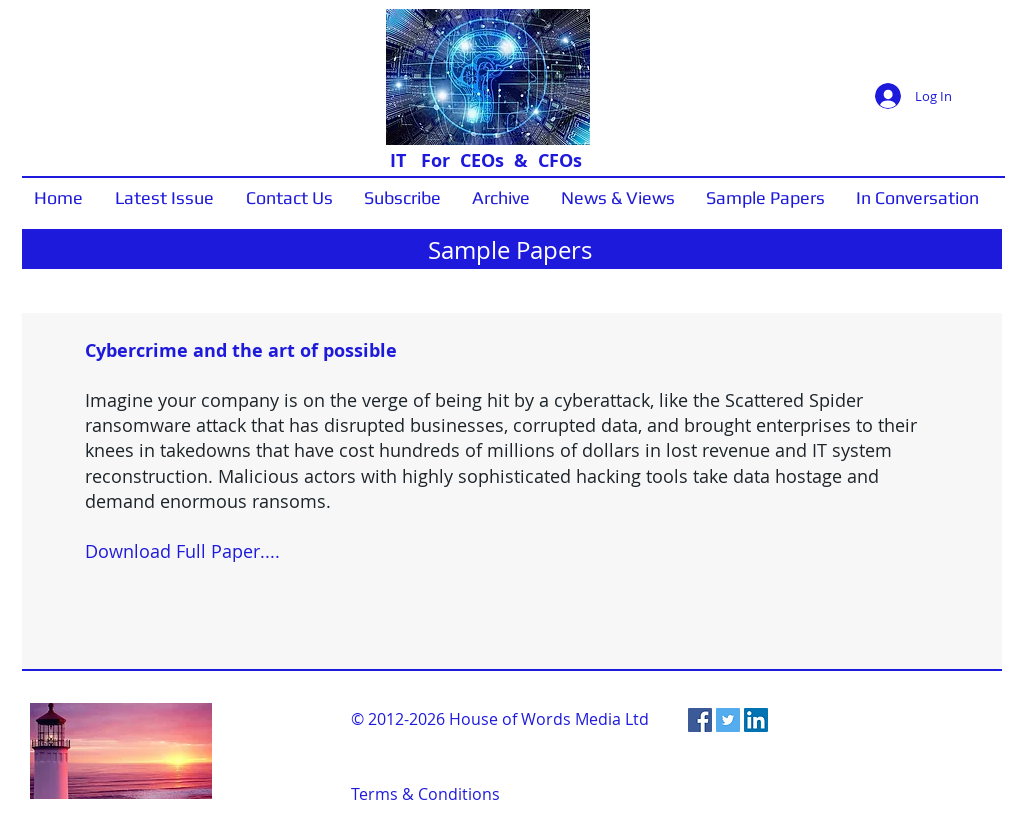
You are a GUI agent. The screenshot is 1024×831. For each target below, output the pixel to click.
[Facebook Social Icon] (700, 720)
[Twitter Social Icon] (728, 720)
